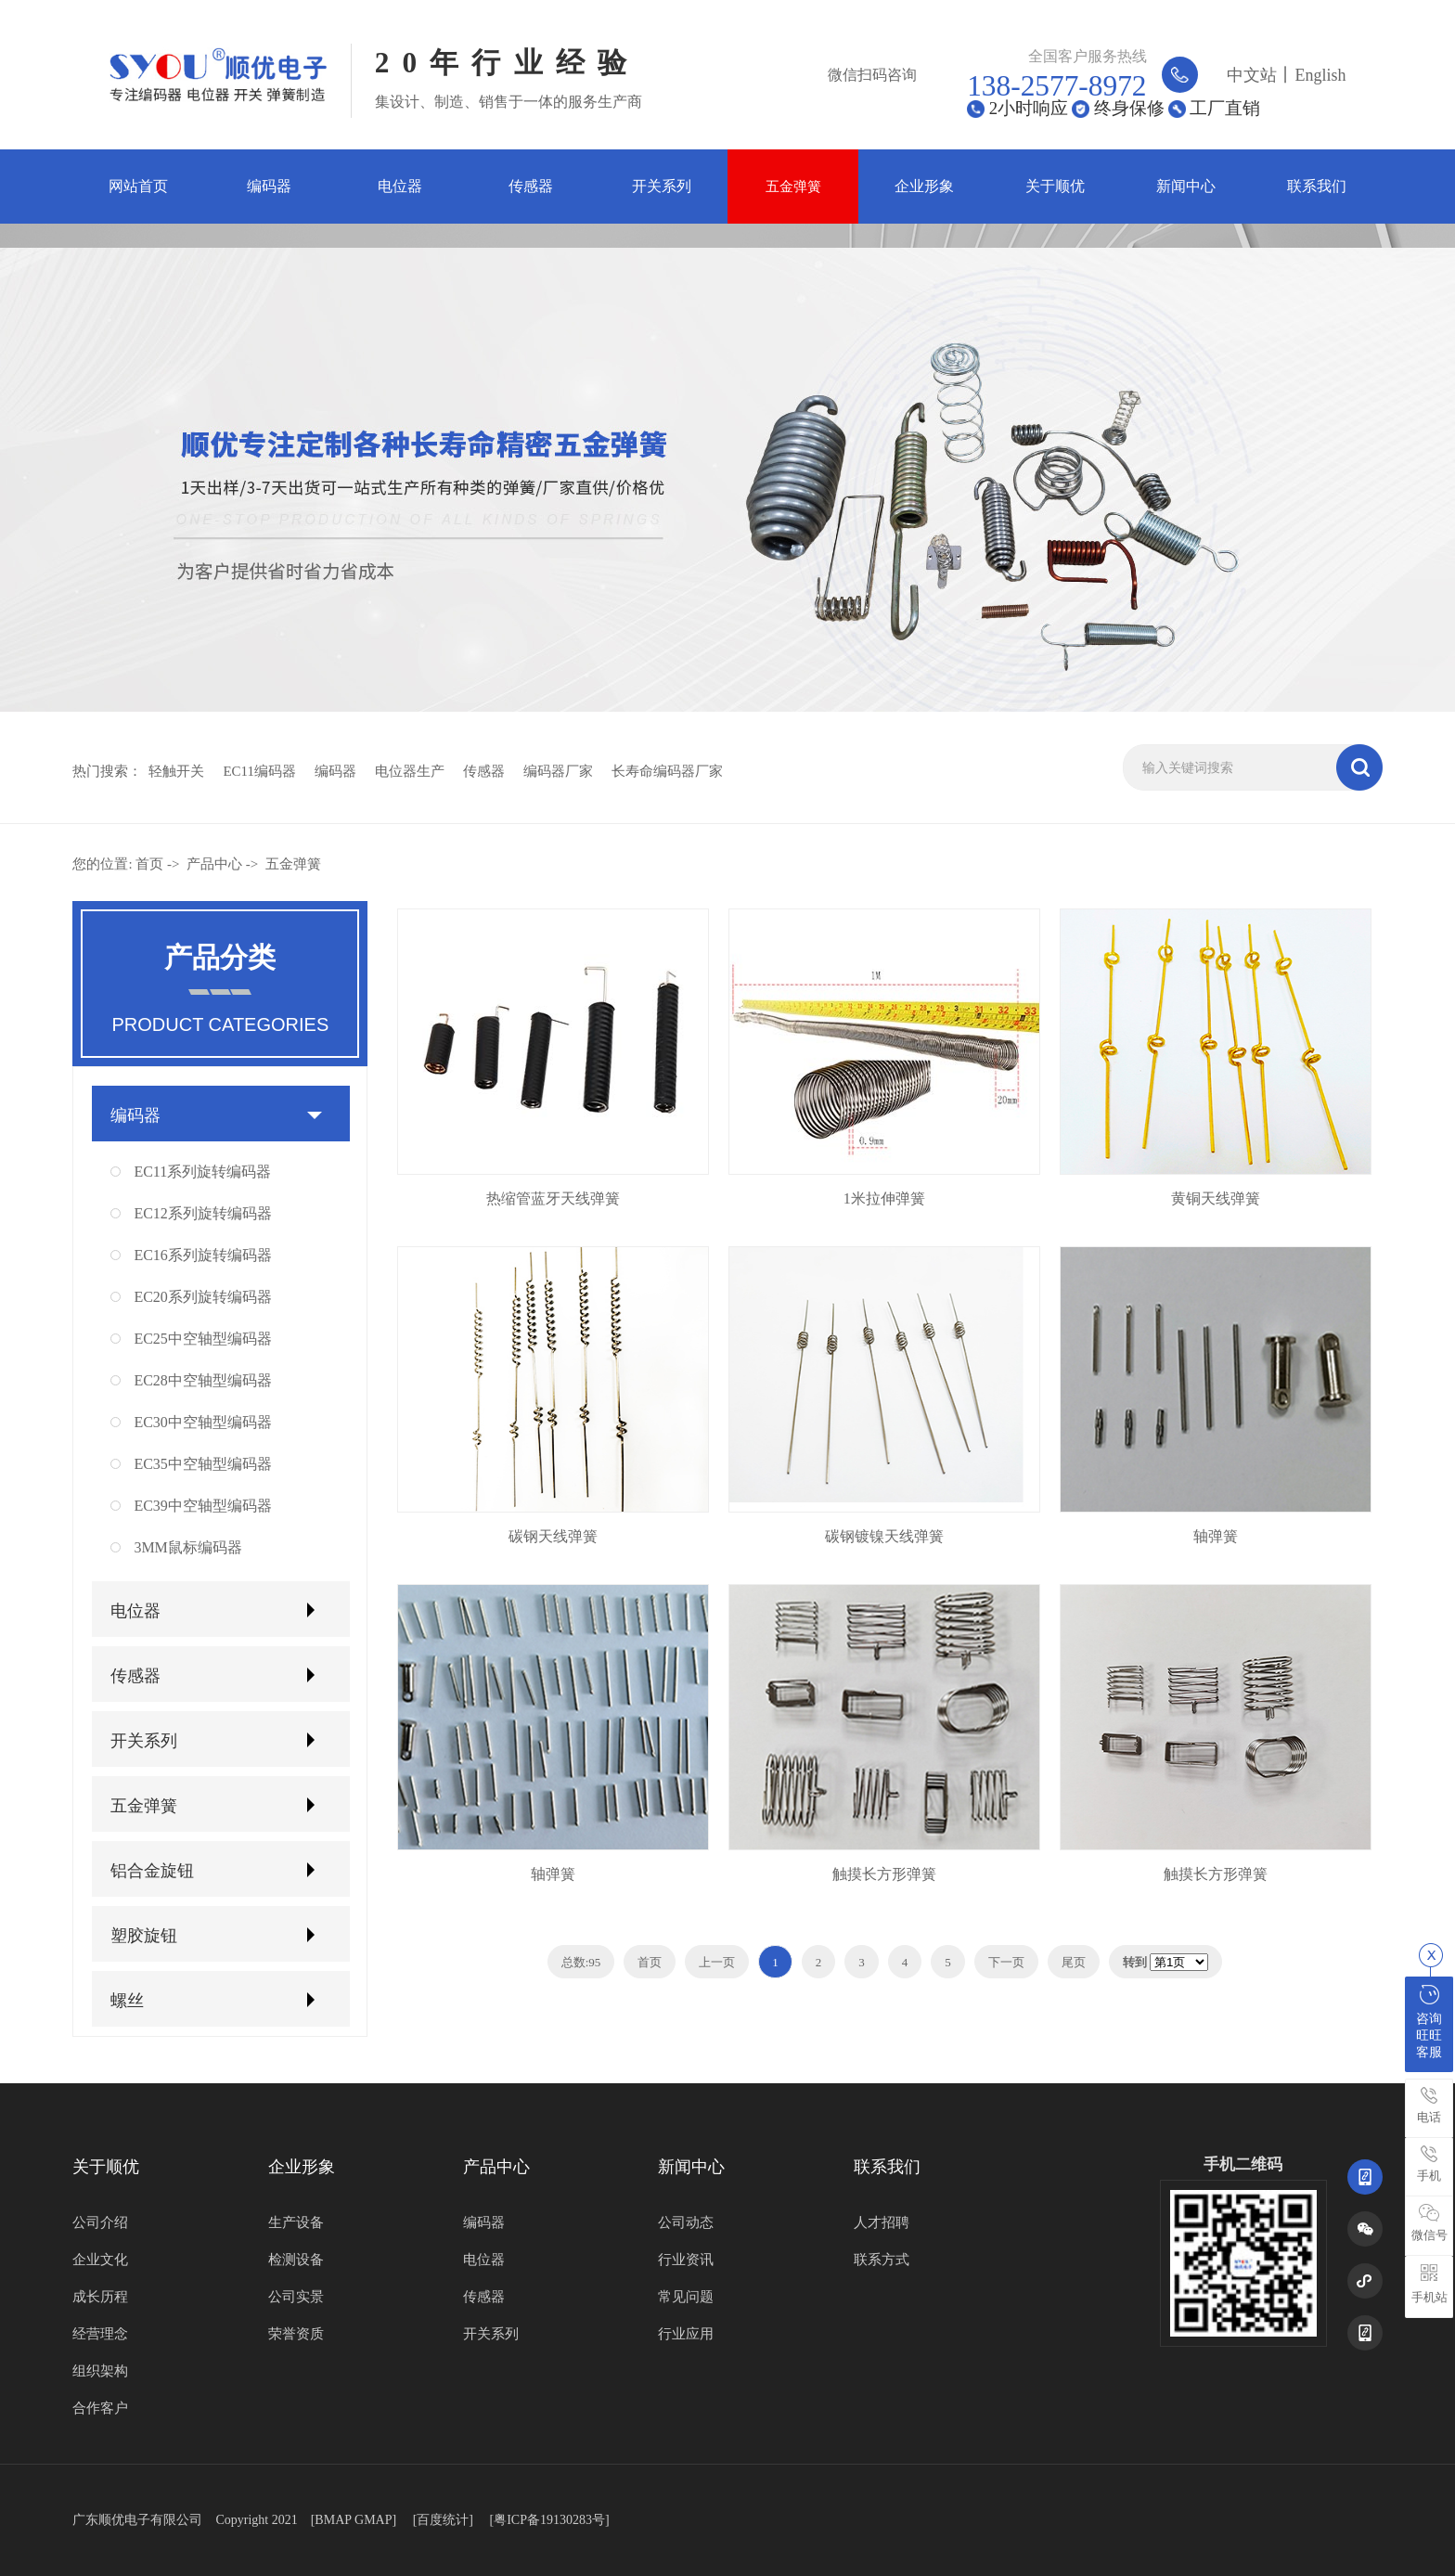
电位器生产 (409, 771)
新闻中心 (1186, 186)
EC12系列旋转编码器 (202, 1213)
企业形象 (924, 186)
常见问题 (686, 2296)
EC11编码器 (259, 771)
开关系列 (661, 186)
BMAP (333, 2520)
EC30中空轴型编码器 (202, 1422)
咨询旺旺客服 (1429, 2022)
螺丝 (127, 2000)
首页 (149, 864)
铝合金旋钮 (152, 1870)
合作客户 (100, 2408)
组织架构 (100, 2370)
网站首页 (138, 186)
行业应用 (686, 2333)
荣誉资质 (296, 2333)
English (1320, 75)
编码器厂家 (558, 771)
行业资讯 (686, 2259)
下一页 (1006, 1962)
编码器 (269, 186)
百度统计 (443, 2520)
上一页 (717, 1962)
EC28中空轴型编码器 (202, 1380)
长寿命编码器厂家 (667, 771)
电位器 (400, 186)
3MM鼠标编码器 (187, 1547)
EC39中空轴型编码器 (202, 1505)
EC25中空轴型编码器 (202, 1338)
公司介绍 (100, 2222)
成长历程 (100, 2296)
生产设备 (296, 2222)
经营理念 (100, 2333)
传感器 (531, 186)
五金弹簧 (793, 186)
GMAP (373, 2520)
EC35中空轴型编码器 (202, 1464)
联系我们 (1316, 186)
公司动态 (686, 2222)
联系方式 (881, 2259)
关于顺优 (1055, 186)
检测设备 (296, 2259)
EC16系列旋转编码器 (202, 1255)
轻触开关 (176, 771)
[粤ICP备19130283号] (549, 2520)
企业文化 (100, 2259)
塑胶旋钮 (143, 1935)
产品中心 (214, 864)
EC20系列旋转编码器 (202, 1297)
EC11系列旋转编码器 (202, 1171)
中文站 (1252, 75)
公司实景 (296, 2296)
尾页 (1074, 1962)
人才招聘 (881, 2222)
